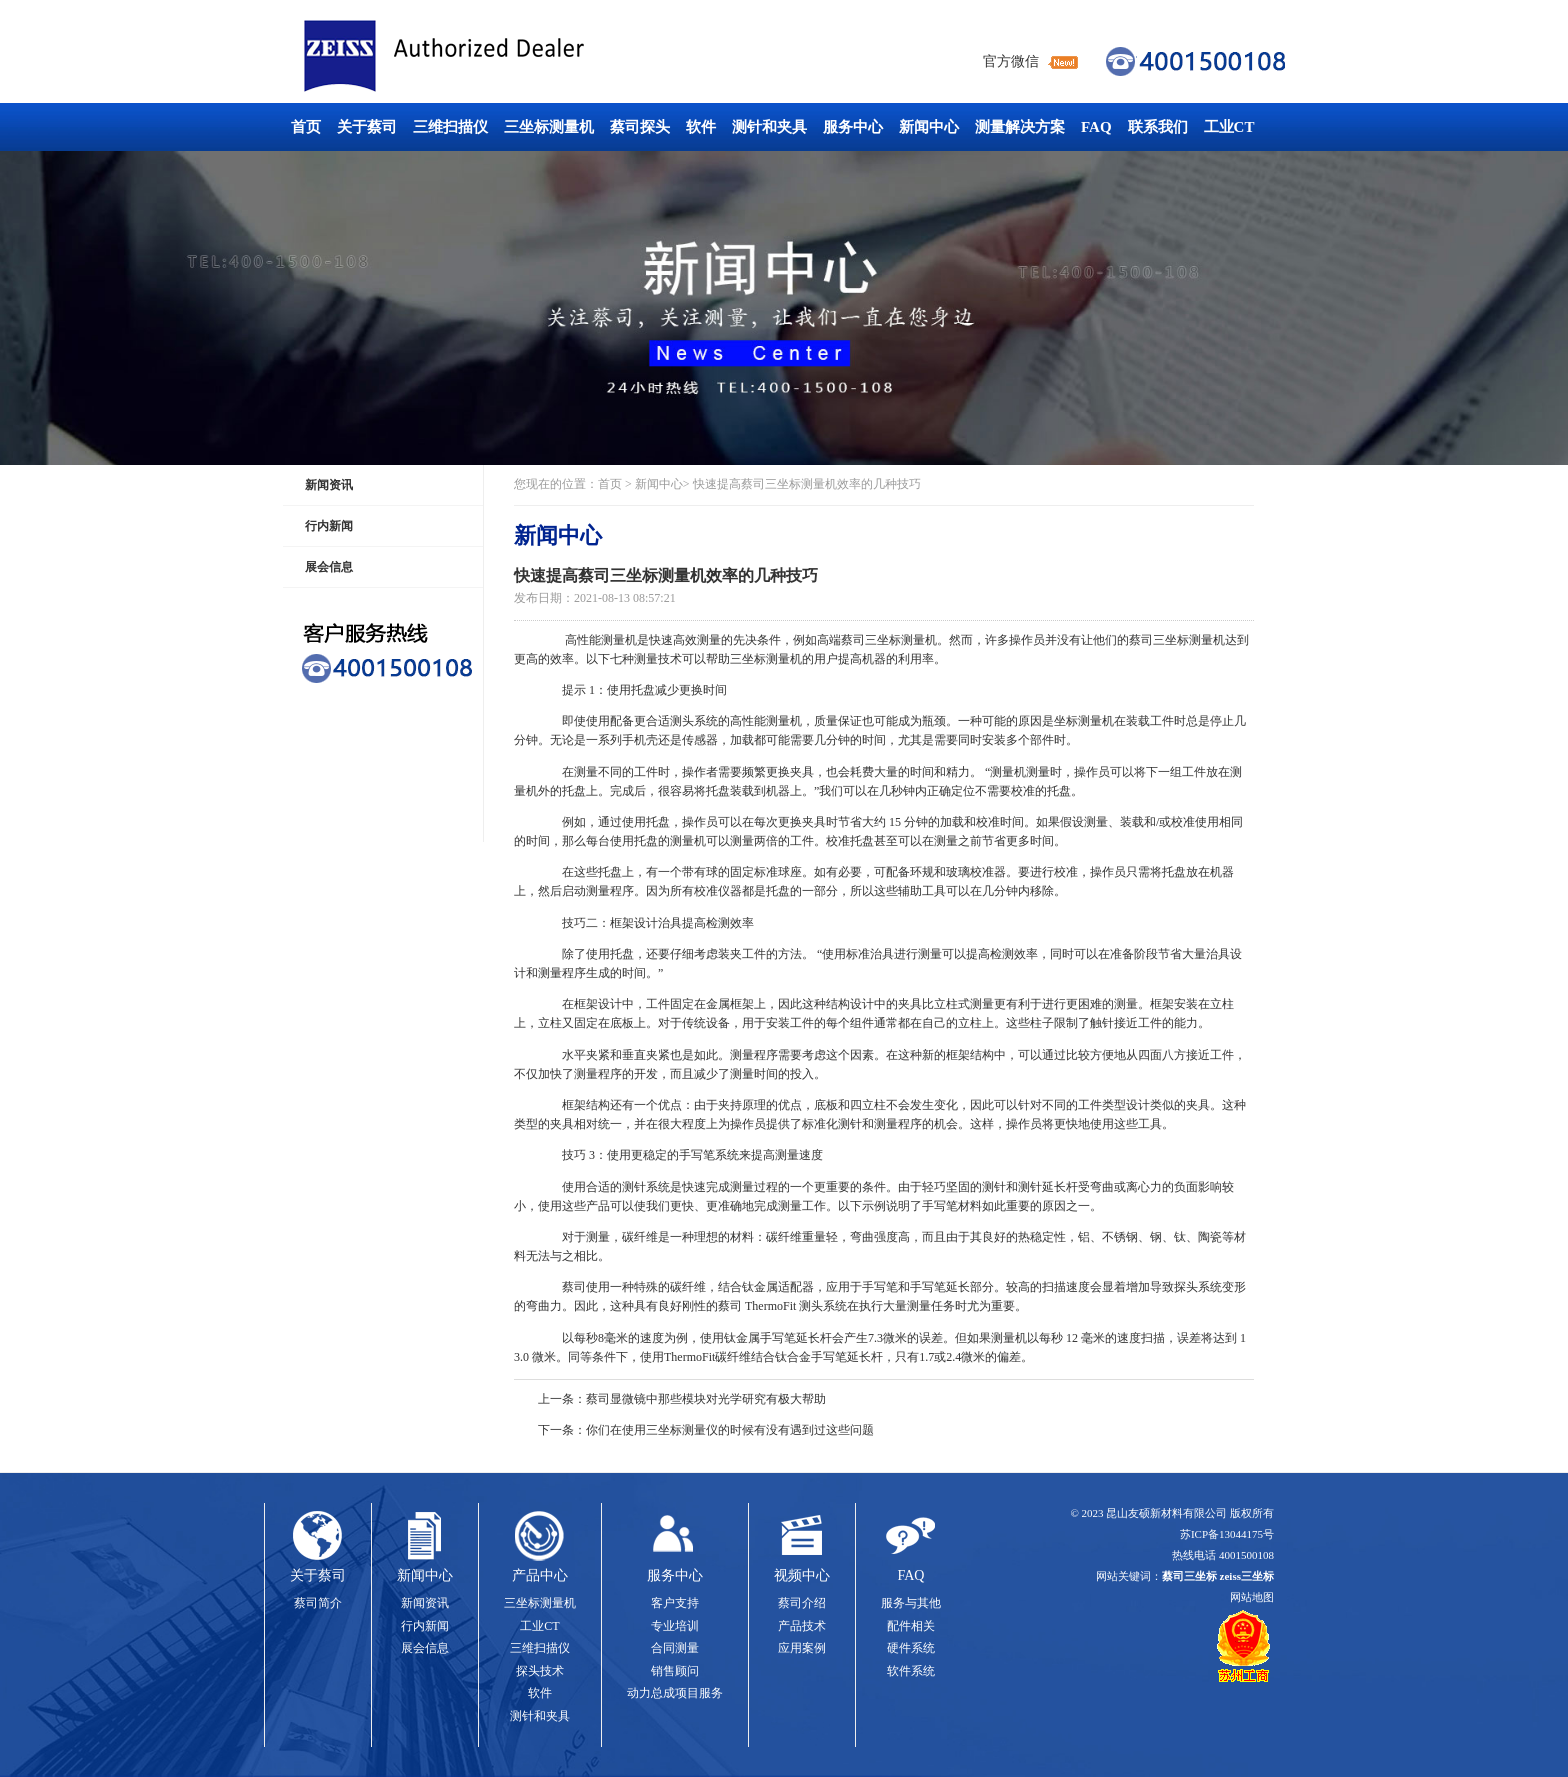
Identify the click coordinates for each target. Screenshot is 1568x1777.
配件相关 (911, 1626)
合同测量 (675, 1648)
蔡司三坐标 (489, 56)
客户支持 (675, 1603)
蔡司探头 (640, 127)
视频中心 (802, 1575)
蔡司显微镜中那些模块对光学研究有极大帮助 (706, 1399)
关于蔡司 (367, 127)
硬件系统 (911, 1648)
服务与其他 (911, 1603)
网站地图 (1252, 1597)
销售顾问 (675, 1671)
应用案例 (802, 1648)
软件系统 (911, 1671)
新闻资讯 (329, 485)
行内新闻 (329, 526)
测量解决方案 (1020, 127)
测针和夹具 (769, 127)
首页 (306, 127)
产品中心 (540, 1575)
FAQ (1096, 127)
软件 (701, 127)
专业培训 (675, 1626)
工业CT (1229, 127)
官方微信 (1011, 61)
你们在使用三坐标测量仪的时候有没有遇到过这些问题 (730, 1430)
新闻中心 (929, 127)
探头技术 (540, 1671)
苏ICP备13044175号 (1227, 1534)
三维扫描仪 (450, 127)
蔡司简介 (318, 1603)
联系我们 (1158, 127)
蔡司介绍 (802, 1603)
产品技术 (802, 1626)
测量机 (619, 640)
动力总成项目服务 (675, 1693)
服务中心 (853, 127)
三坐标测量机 (549, 127)
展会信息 (329, 567)
